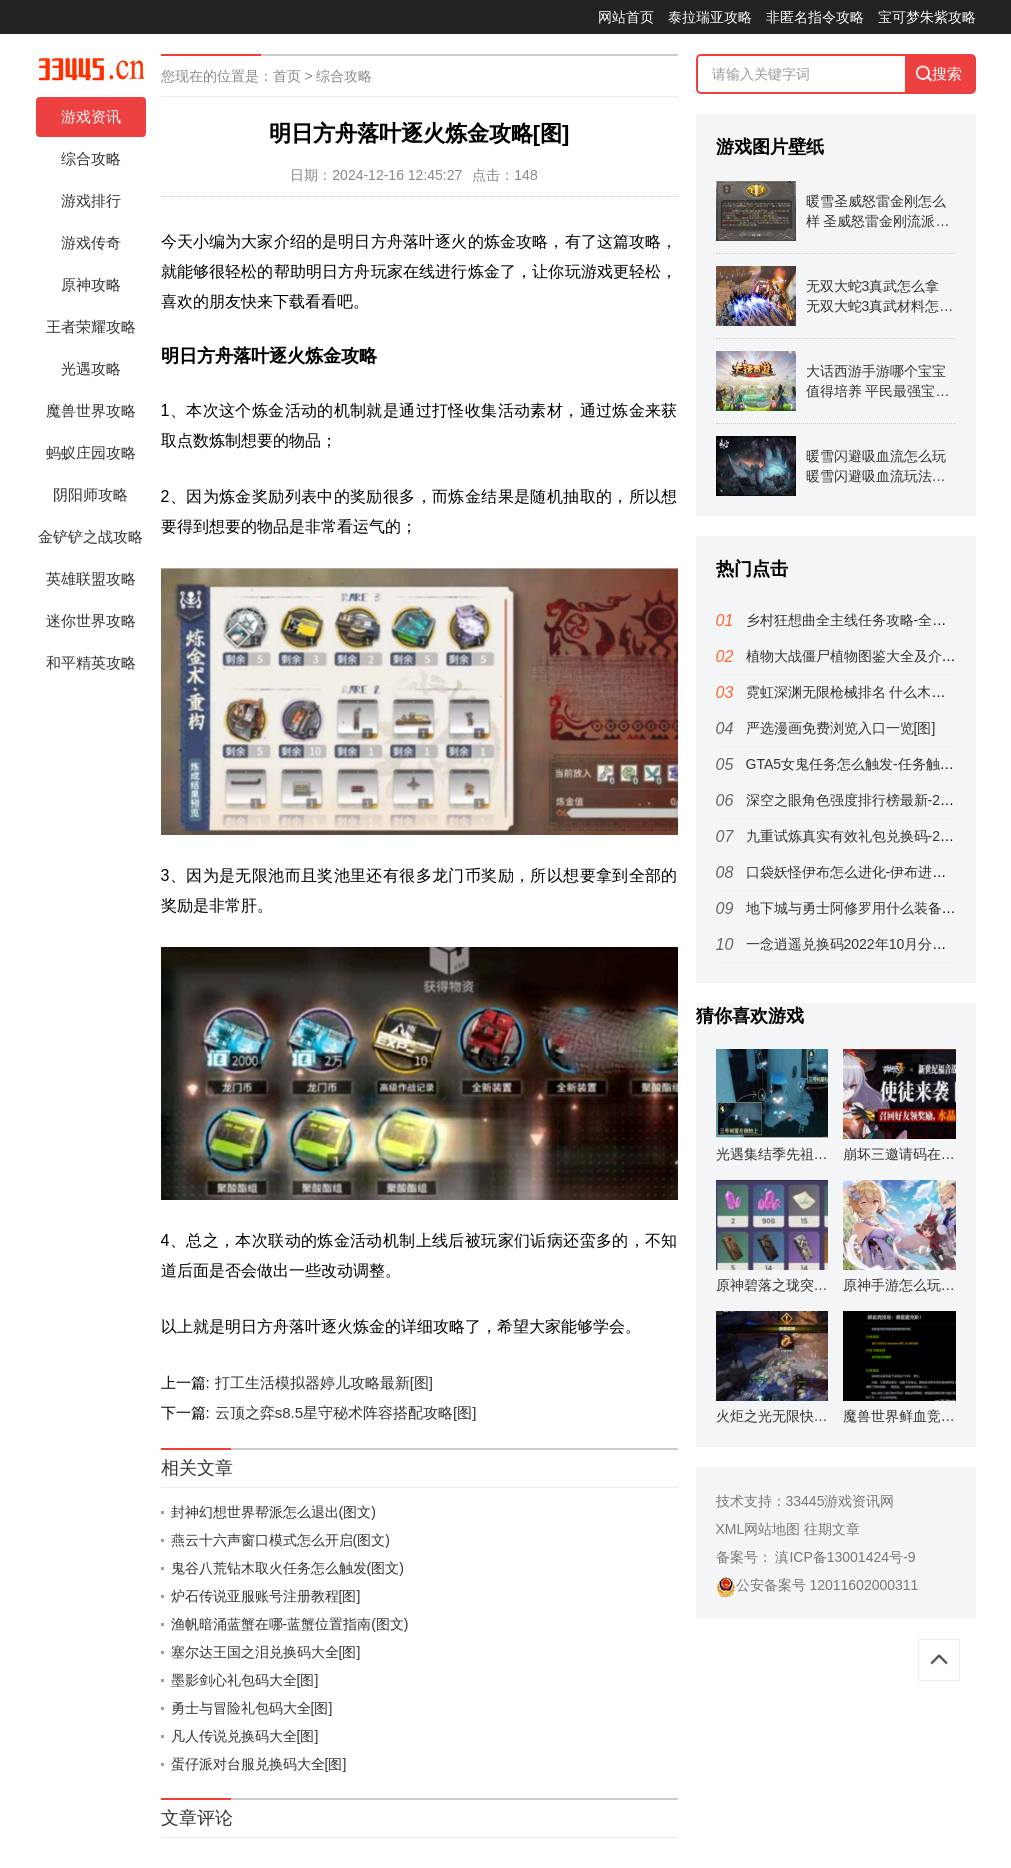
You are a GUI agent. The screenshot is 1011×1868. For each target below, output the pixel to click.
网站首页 (626, 17)
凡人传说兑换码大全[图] (245, 1736)
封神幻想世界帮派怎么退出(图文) (273, 1512)
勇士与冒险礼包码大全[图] (252, 1708)
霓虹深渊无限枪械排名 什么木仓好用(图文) (878, 692)
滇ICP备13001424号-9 (844, 1557)
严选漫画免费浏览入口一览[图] (841, 728)
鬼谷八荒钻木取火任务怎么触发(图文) (287, 1568)
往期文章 (832, 1529)
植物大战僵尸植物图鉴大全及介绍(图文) (869, 656)
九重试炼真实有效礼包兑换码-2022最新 (869, 836)
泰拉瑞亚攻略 (710, 17)
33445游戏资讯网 (840, 1501)
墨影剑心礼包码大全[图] (245, 1680)
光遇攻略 (91, 368)
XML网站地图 (758, 1529)
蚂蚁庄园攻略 (91, 452)
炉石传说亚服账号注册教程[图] (266, 1596)
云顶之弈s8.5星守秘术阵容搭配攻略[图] (346, 1412)
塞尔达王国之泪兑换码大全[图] (266, 1652)
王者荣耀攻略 (91, 326)
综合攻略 (91, 158)
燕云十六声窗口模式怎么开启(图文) (280, 1540)
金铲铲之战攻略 (90, 536)
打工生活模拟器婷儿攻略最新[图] (324, 1382)
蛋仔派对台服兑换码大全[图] (259, 1764)
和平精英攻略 (91, 662)
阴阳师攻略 (90, 494)
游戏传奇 (91, 242)
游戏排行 (91, 200)
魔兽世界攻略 (91, 410)
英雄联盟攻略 (91, 578)
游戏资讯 (91, 116)
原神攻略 (91, 284)
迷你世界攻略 (91, 620)
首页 (287, 76)
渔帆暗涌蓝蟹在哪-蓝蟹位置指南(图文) (290, 1624)
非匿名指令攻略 (815, 17)
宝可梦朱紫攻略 (927, 17)
